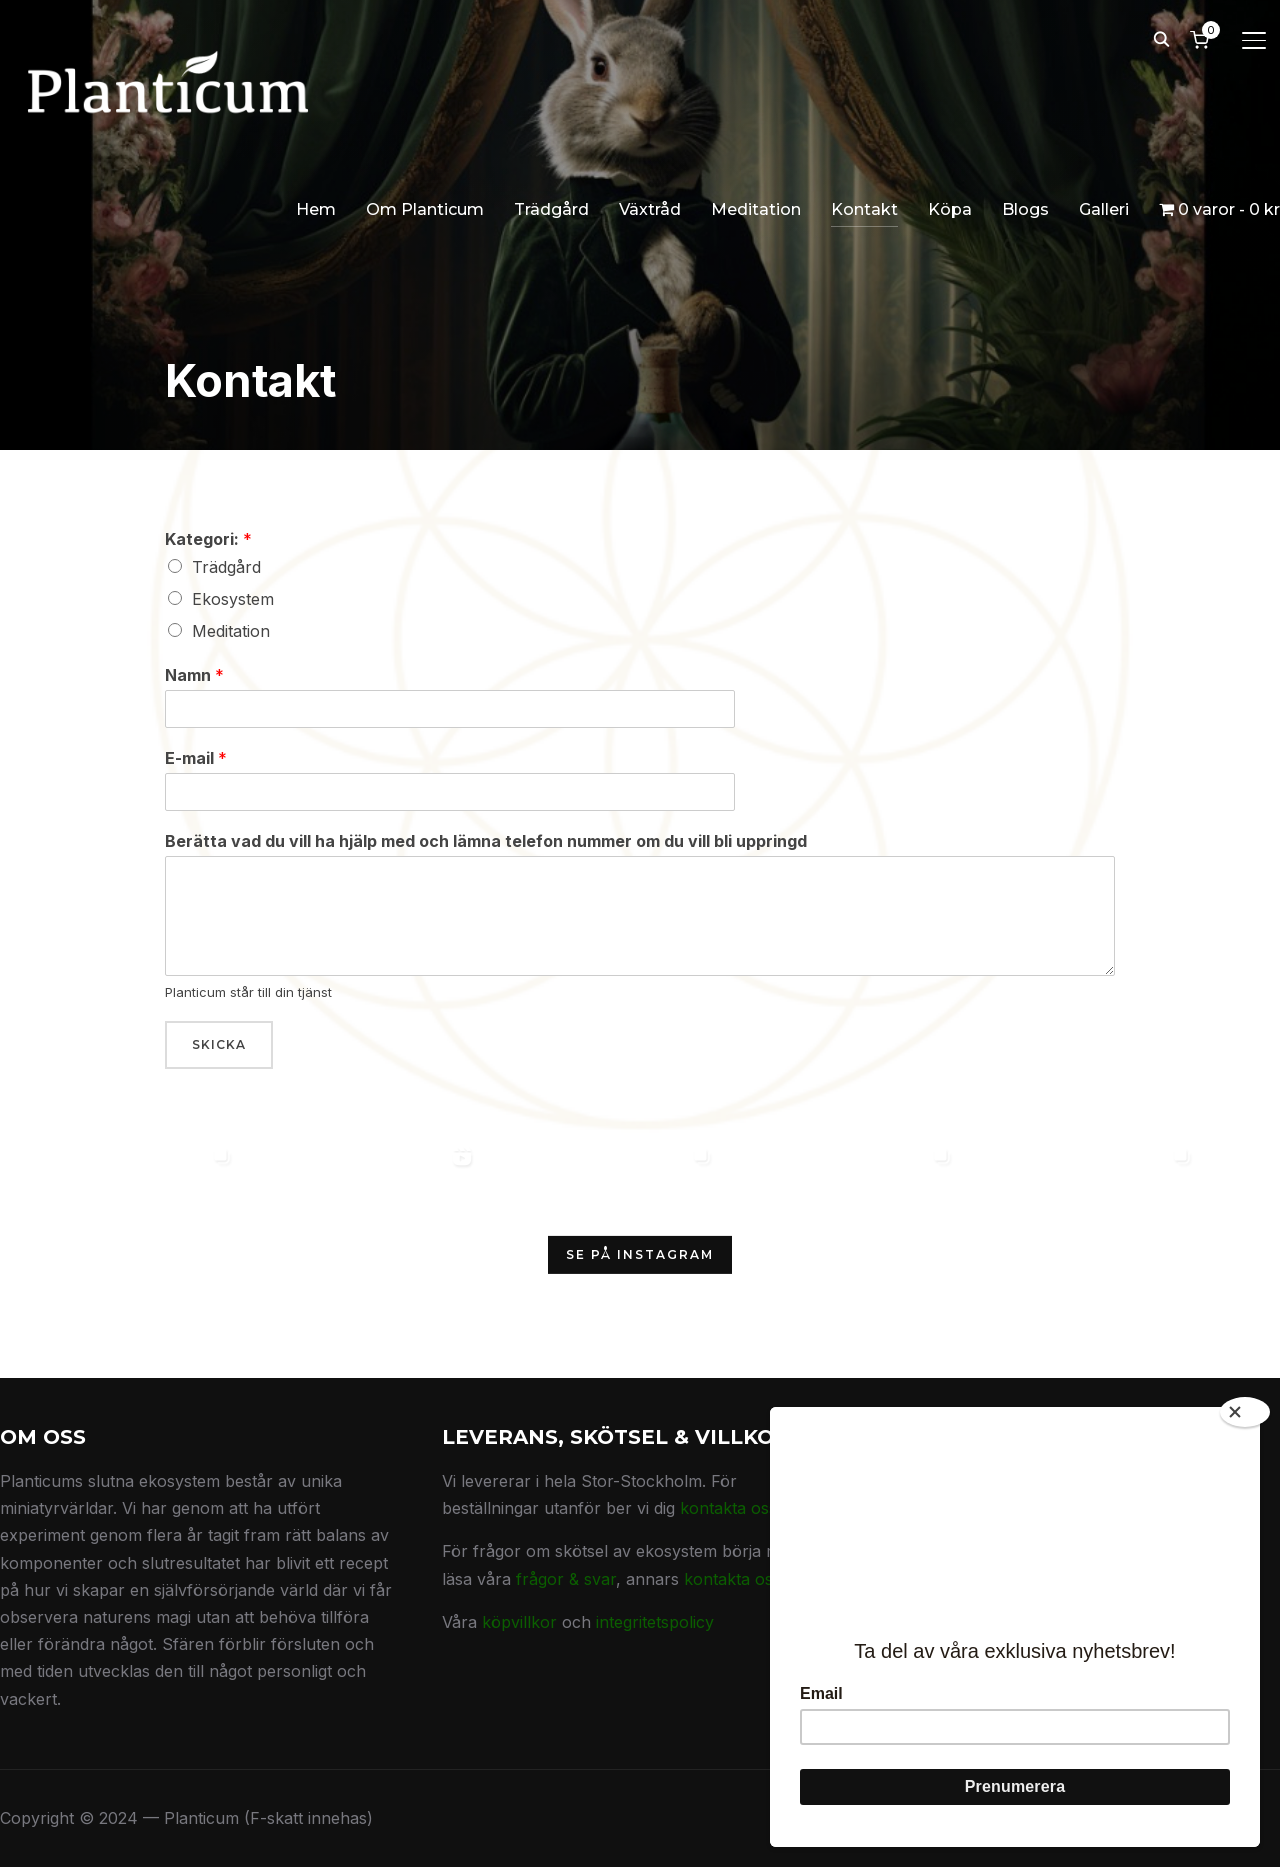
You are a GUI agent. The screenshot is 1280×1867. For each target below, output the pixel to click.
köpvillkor (519, 1622)
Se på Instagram (640, 1254)
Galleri (1104, 209)
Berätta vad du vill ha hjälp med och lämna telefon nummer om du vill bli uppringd (486, 841)
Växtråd (650, 209)
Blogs (1025, 209)
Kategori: (208, 539)
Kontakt (864, 209)
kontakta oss (728, 1508)
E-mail (196, 758)
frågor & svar (566, 1579)
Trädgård (551, 209)
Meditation (756, 209)
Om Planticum (425, 209)
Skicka (219, 1044)
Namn (194, 675)
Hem (316, 209)
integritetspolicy (655, 1622)
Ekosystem (233, 599)
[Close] (1245, 1404)
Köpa (950, 209)
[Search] (1161, 38)
